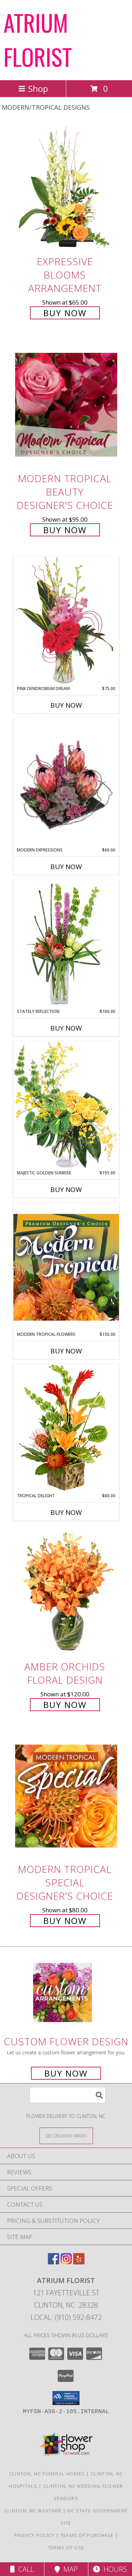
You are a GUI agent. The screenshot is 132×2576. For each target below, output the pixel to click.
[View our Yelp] (78, 2262)
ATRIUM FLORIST (38, 39)
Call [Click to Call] (22, 2569)
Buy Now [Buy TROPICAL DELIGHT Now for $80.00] (66, 1512)
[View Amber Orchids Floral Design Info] (66, 1593)
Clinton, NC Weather (33, 2510)
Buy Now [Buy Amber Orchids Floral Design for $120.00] (65, 1704)
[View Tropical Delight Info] (66, 1428)
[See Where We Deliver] (66, 2135)
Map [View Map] (66, 2569)
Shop (33, 88)
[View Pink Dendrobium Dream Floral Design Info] (66, 621)
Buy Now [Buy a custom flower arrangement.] (66, 2073)
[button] (66, 2398)
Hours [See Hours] (110, 2569)
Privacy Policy (34, 2535)
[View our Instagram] (66, 2262)
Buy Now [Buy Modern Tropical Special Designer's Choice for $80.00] (65, 1920)
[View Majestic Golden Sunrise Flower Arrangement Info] (66, 1105)
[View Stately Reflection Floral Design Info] (66, 944)
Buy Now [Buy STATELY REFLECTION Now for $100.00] (66, 1028)
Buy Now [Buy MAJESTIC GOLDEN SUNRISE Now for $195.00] (66, 1189)
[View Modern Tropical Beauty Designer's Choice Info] (66, 404)
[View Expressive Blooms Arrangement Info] (66, 188)
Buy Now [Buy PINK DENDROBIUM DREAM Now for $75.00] (66, 705)
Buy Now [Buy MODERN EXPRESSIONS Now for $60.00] (66, 866)
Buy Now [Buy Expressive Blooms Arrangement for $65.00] (65, 313)
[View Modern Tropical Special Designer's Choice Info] (66, 1795)
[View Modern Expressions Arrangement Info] (66, 783)
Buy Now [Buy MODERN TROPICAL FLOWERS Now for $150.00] (66, 1351)
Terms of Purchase (87, 2535)
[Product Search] (68, 2095)
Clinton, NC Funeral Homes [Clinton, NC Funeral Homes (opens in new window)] (47, 2473)
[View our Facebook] (53, 2262)
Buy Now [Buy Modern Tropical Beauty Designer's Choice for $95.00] (65, 530)
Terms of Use (66, 2547)
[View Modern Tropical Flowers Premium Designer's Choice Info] (66, 1267)
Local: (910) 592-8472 (66, 2317)
